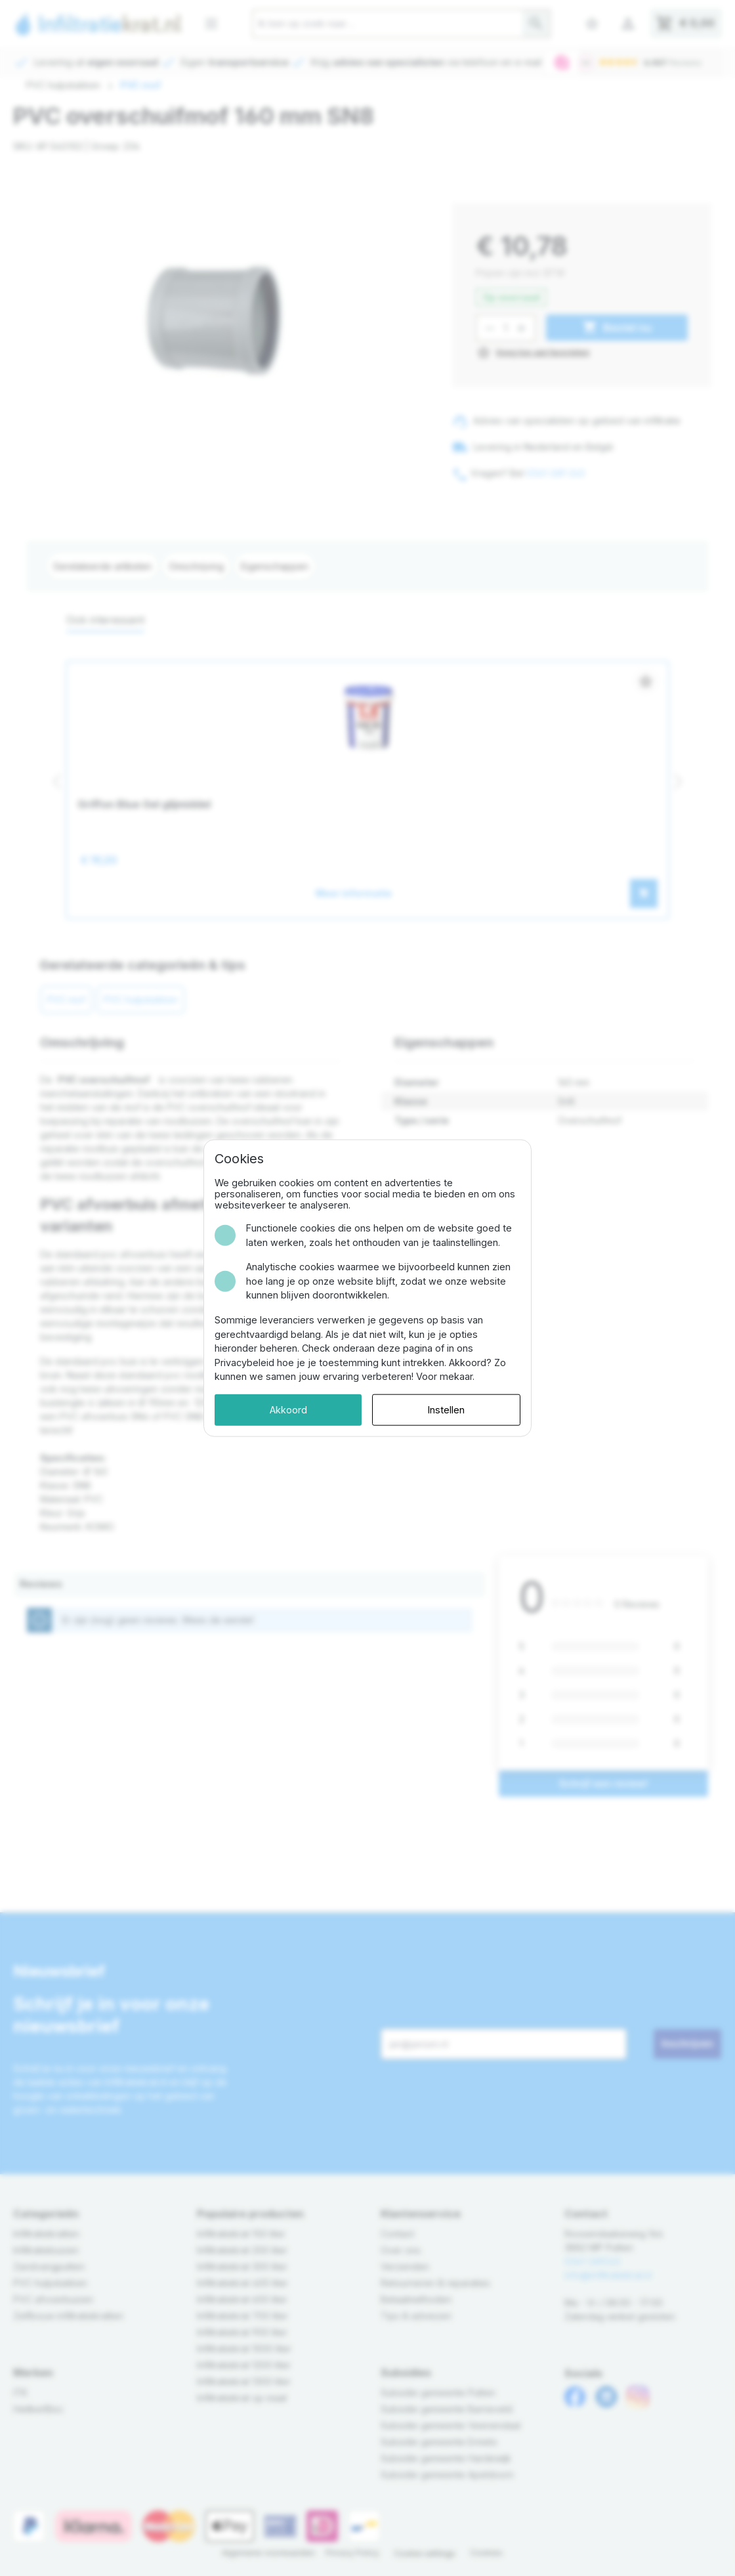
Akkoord (288, 1409)
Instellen (446, 1409)
